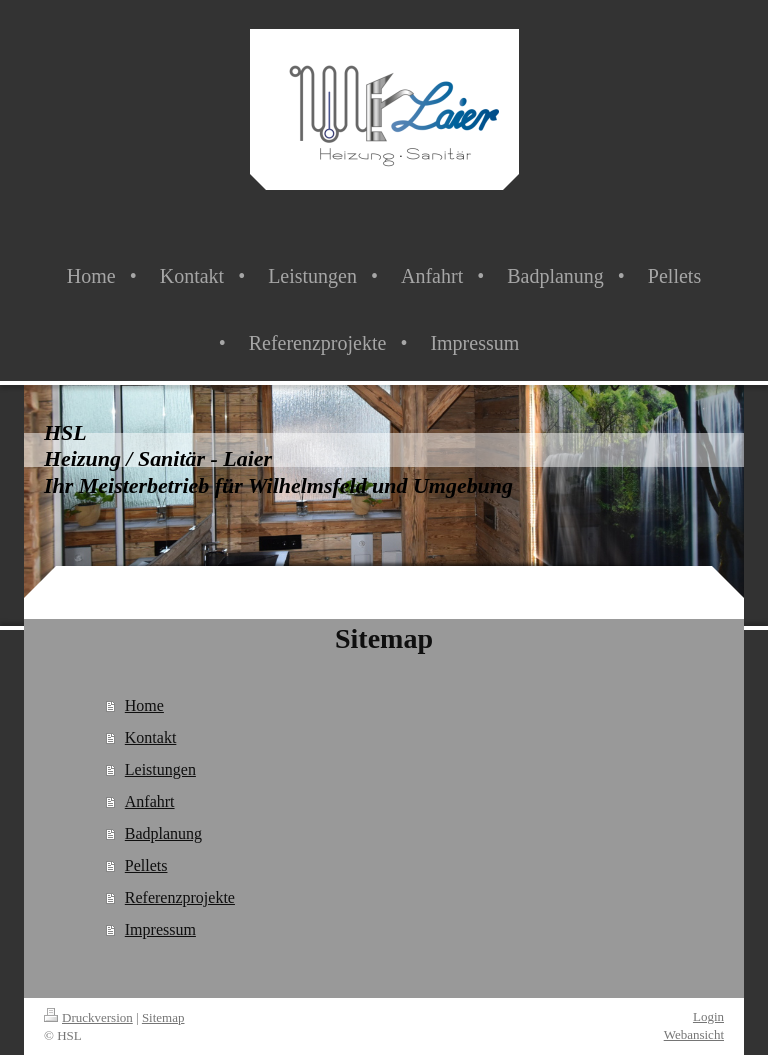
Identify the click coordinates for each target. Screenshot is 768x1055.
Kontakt (151, 737)
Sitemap (163, 1017)
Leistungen (160, 769)
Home (144, 705)
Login (708, 1016)
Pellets (146, 865)
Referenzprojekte (180, 897)
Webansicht (694, 1034)
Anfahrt (150, 801)
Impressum (160, 929)
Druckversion (88, 1017)
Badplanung (163, 833)
